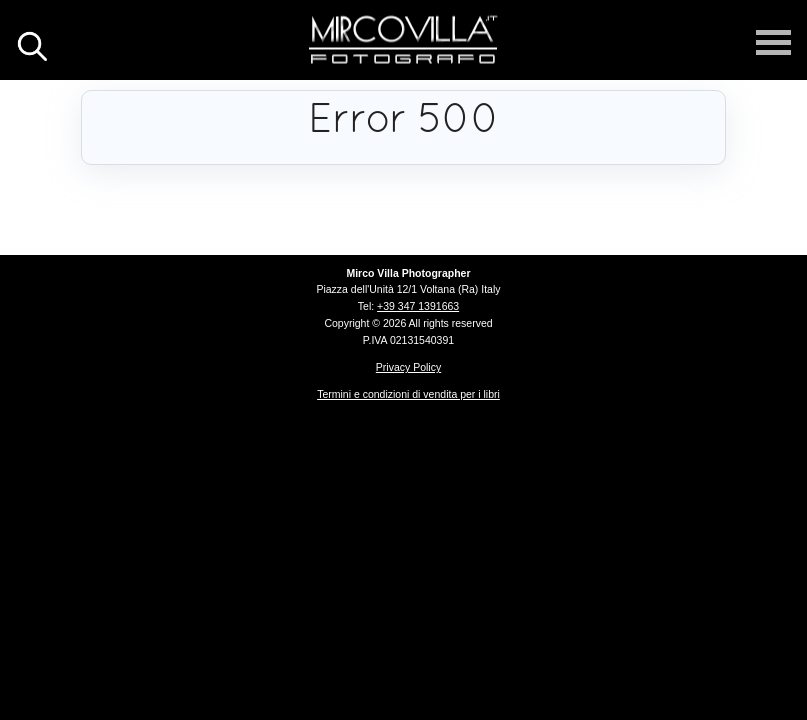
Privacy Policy (408, 367)
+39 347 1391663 (418, 306)
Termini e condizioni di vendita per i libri (408, 394)
